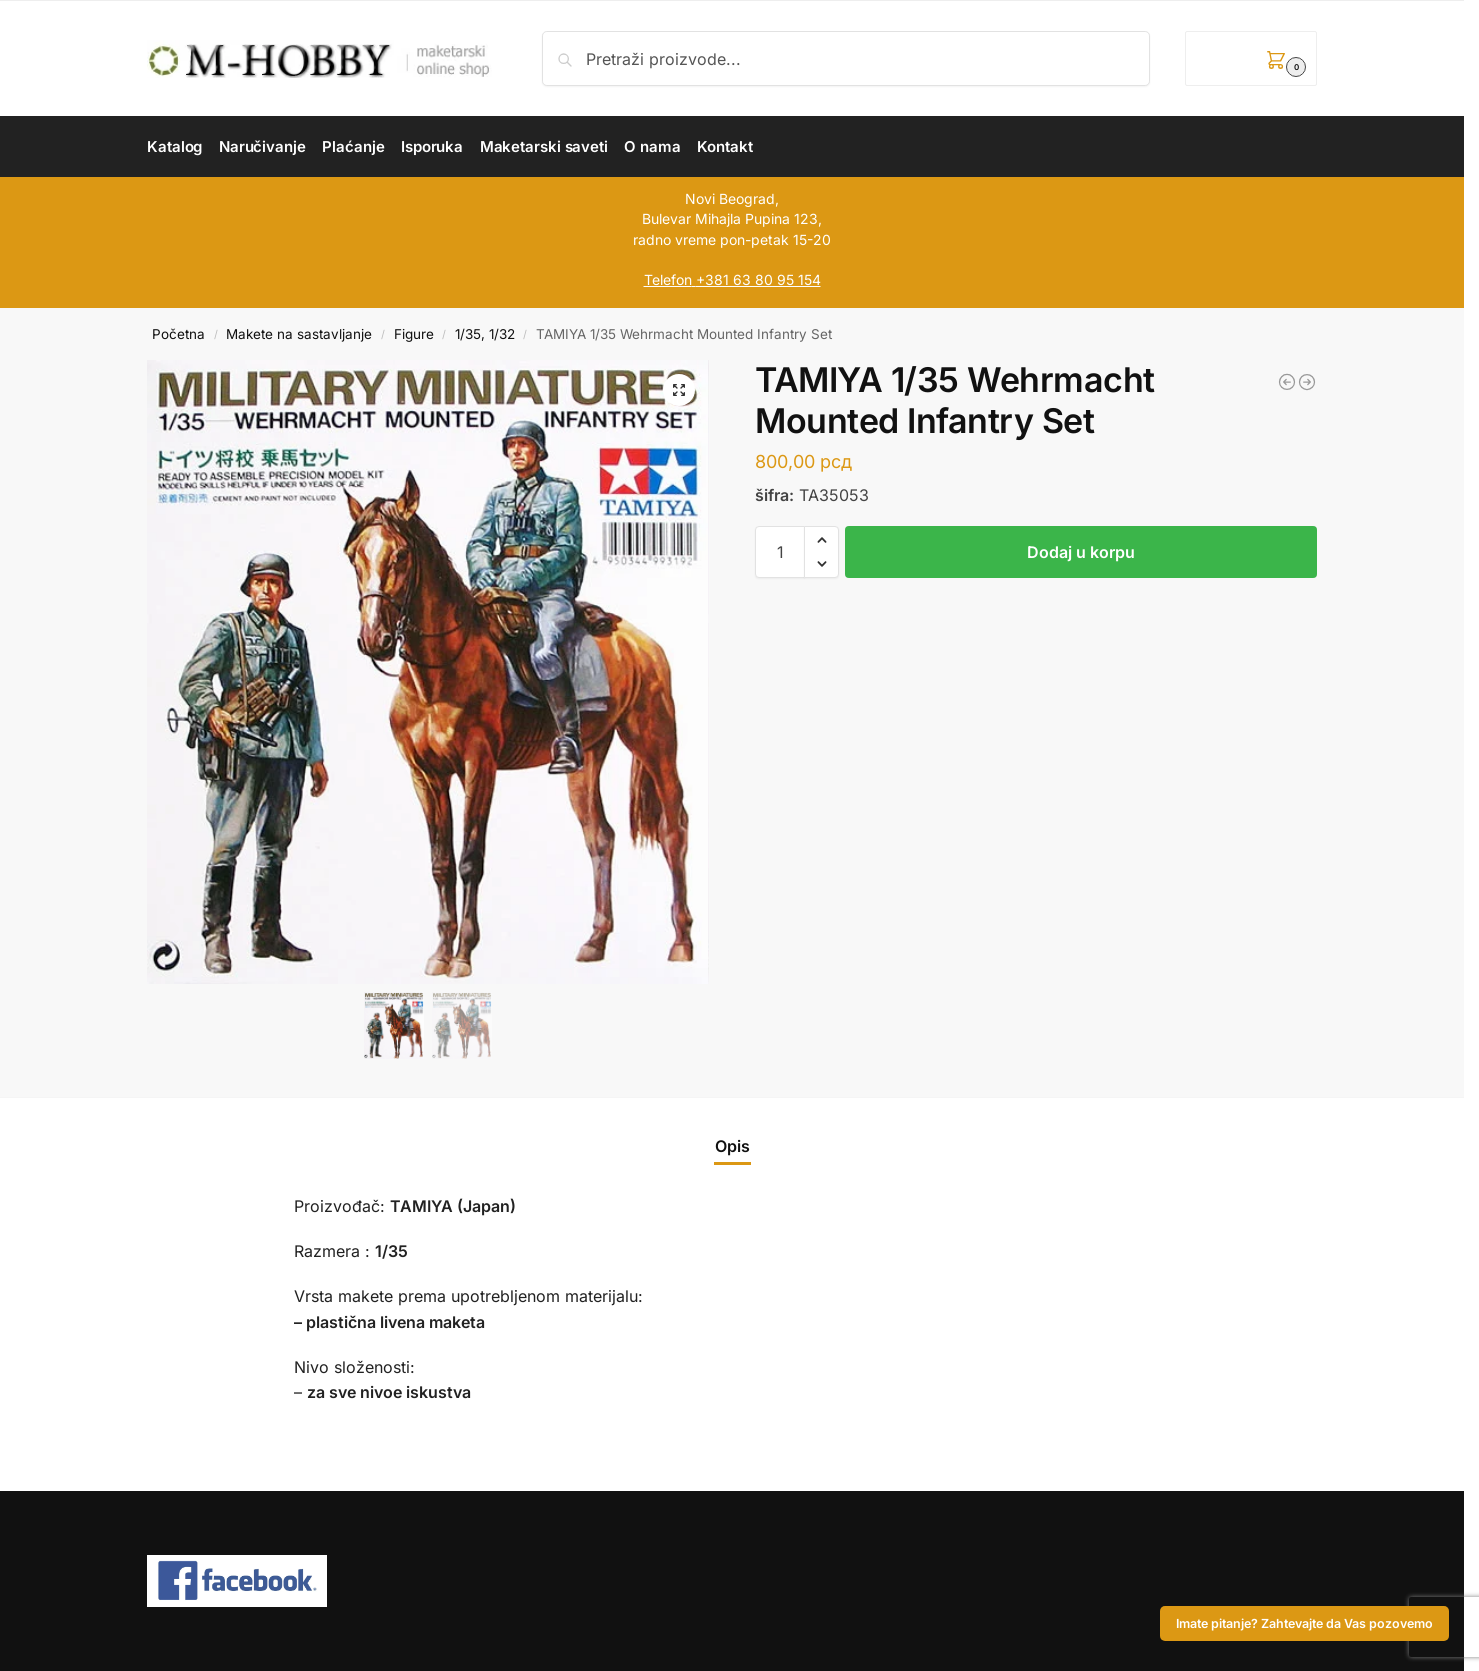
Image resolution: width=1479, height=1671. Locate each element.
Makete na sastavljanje (299, 334)
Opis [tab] (732, 1146)
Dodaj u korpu (1081, 552)
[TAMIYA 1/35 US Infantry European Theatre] (1287, 382)
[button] (1251, 58)
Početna (178, 334)
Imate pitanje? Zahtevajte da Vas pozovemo (1304, 1623)
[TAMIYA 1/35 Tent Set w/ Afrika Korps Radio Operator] (1307, 382)
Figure (414, 334)
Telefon (668, 279)
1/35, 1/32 (485, 334)
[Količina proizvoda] (780, 552)
